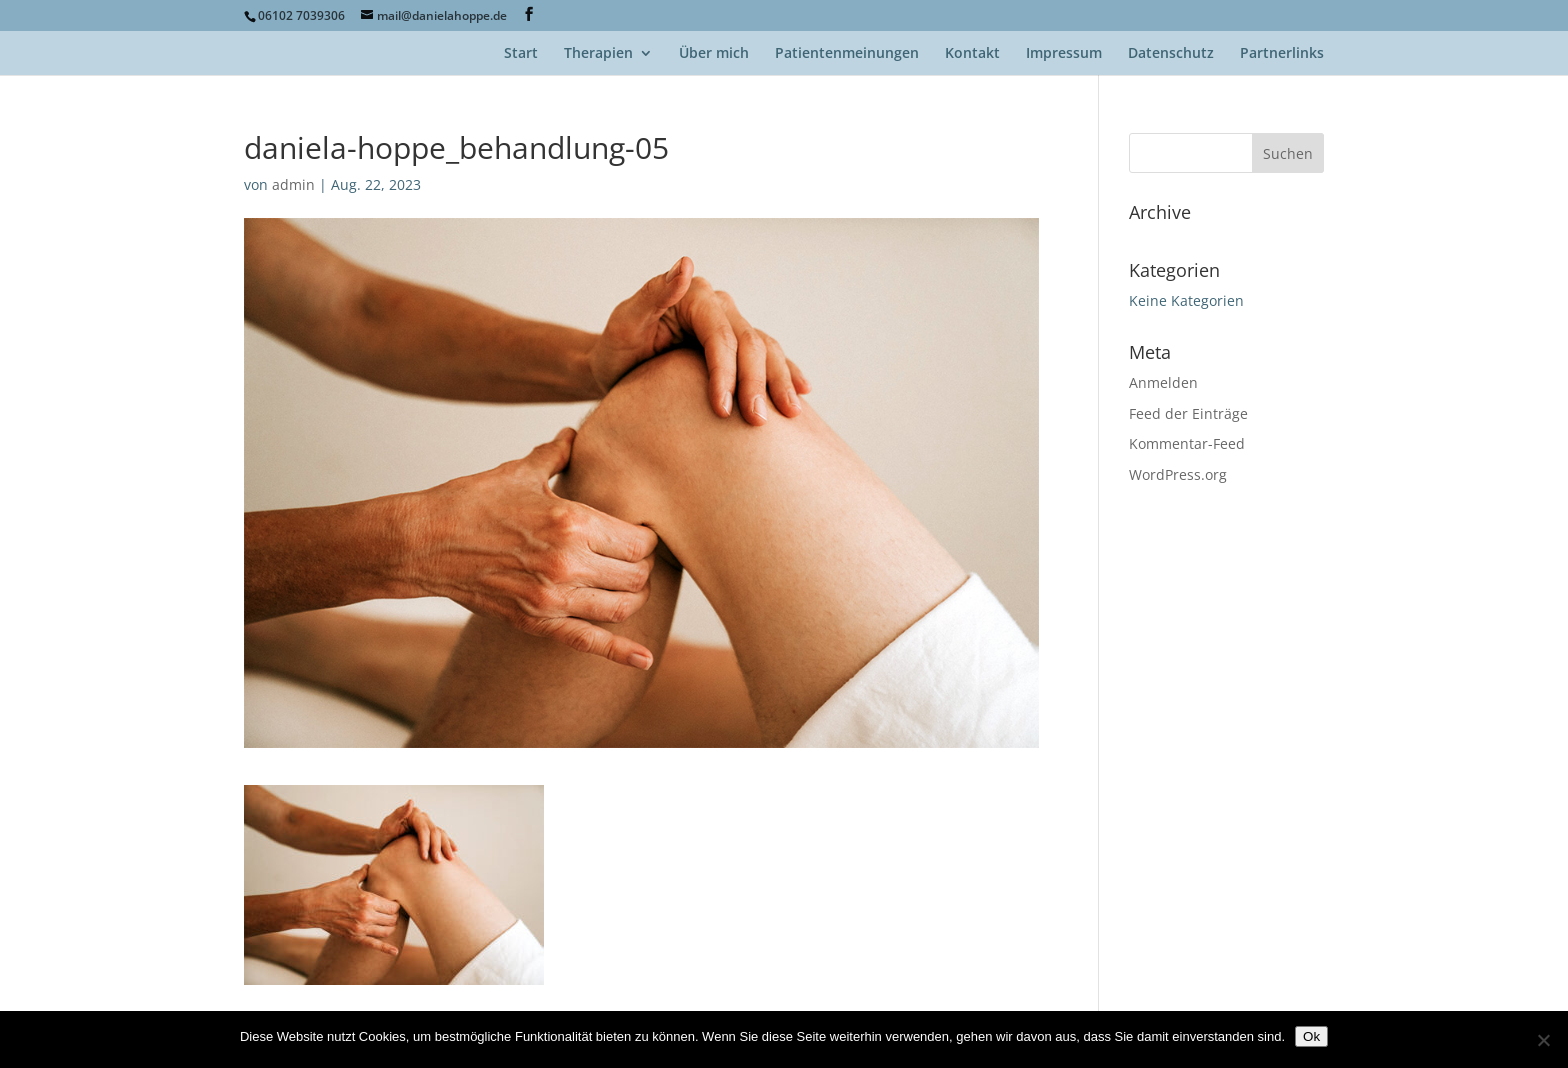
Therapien (598, 54)
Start (521, 54)
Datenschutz (1171, 54)
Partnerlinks (1282, 54)
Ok (1311, 1036)
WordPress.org (1178, 474)
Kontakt (972, 54)
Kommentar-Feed (1187, 443)
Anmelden (1163, 382)
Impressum (1064, 54)
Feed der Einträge (1188, 413)
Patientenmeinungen (847, 54)
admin (293, 184)
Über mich (714, 54)
